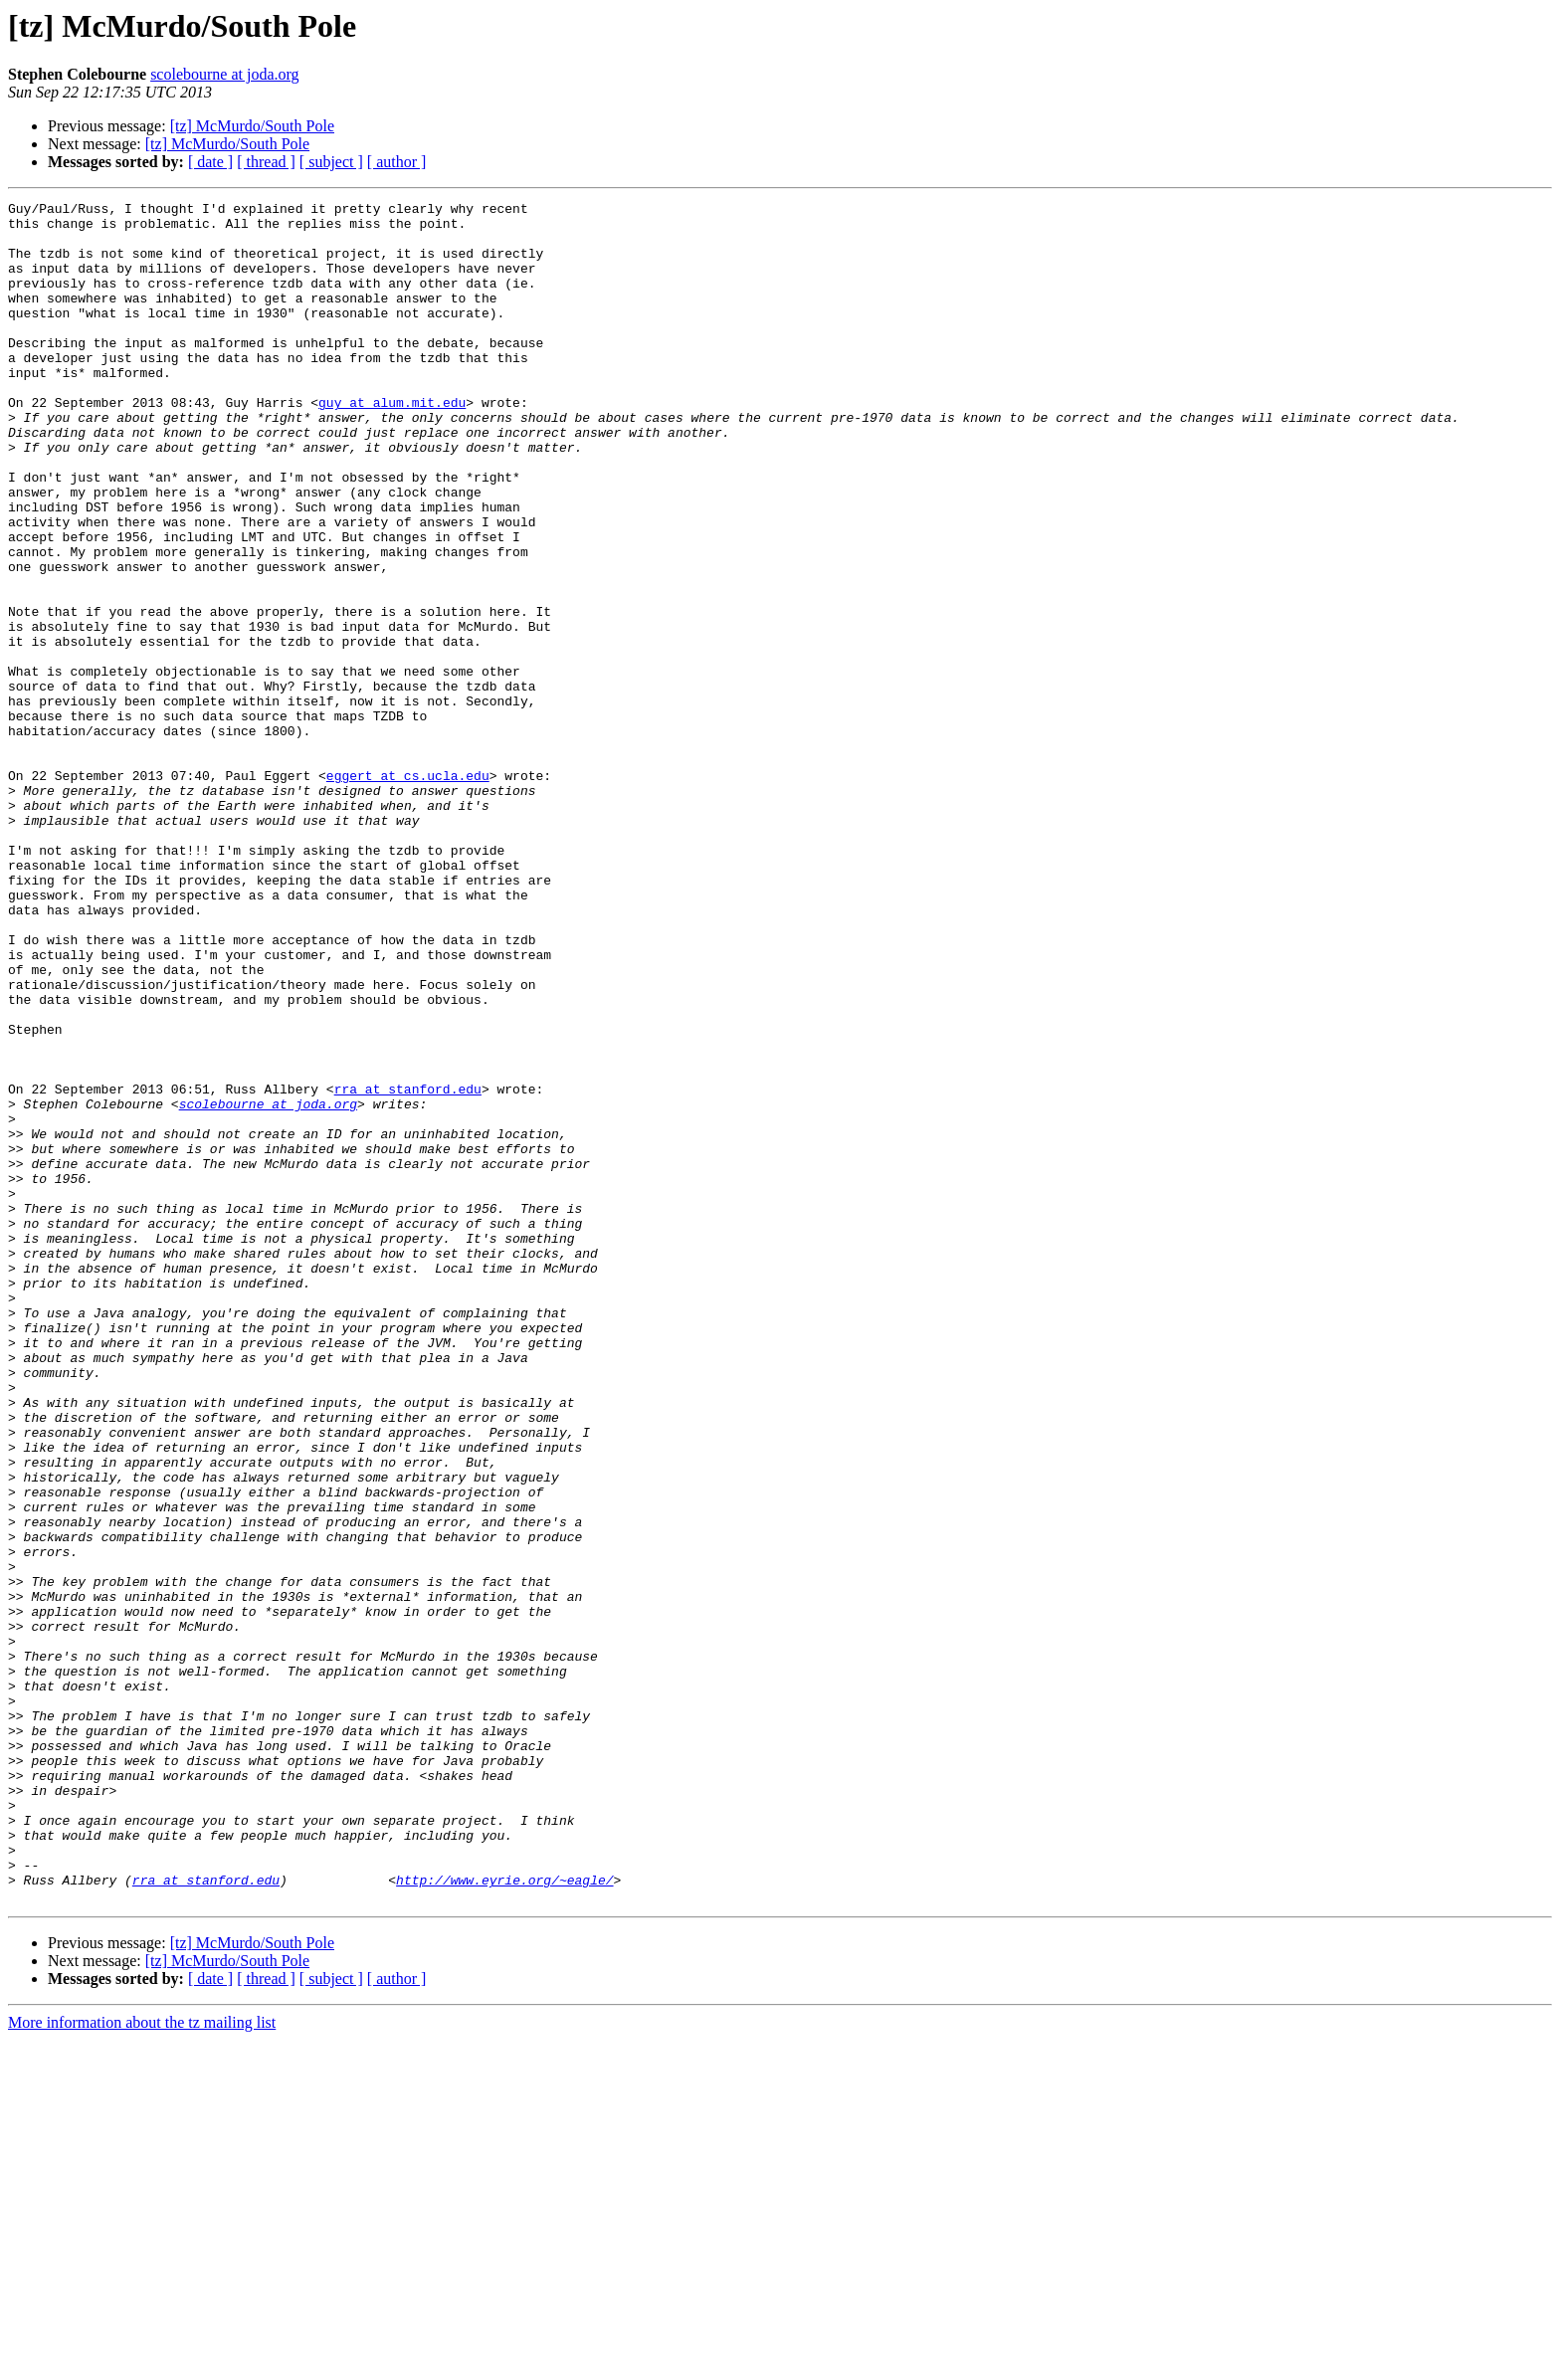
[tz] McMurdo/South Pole (252, 125)
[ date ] (210, 161)
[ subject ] (331, 161)
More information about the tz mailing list (142, 2362)
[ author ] (397, 161)
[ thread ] (266, 161)
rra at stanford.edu (408, 1268)
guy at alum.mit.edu (392, 444)
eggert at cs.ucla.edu (407, 891)
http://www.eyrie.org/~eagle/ (504, 2217)
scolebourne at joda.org (224, 74)
